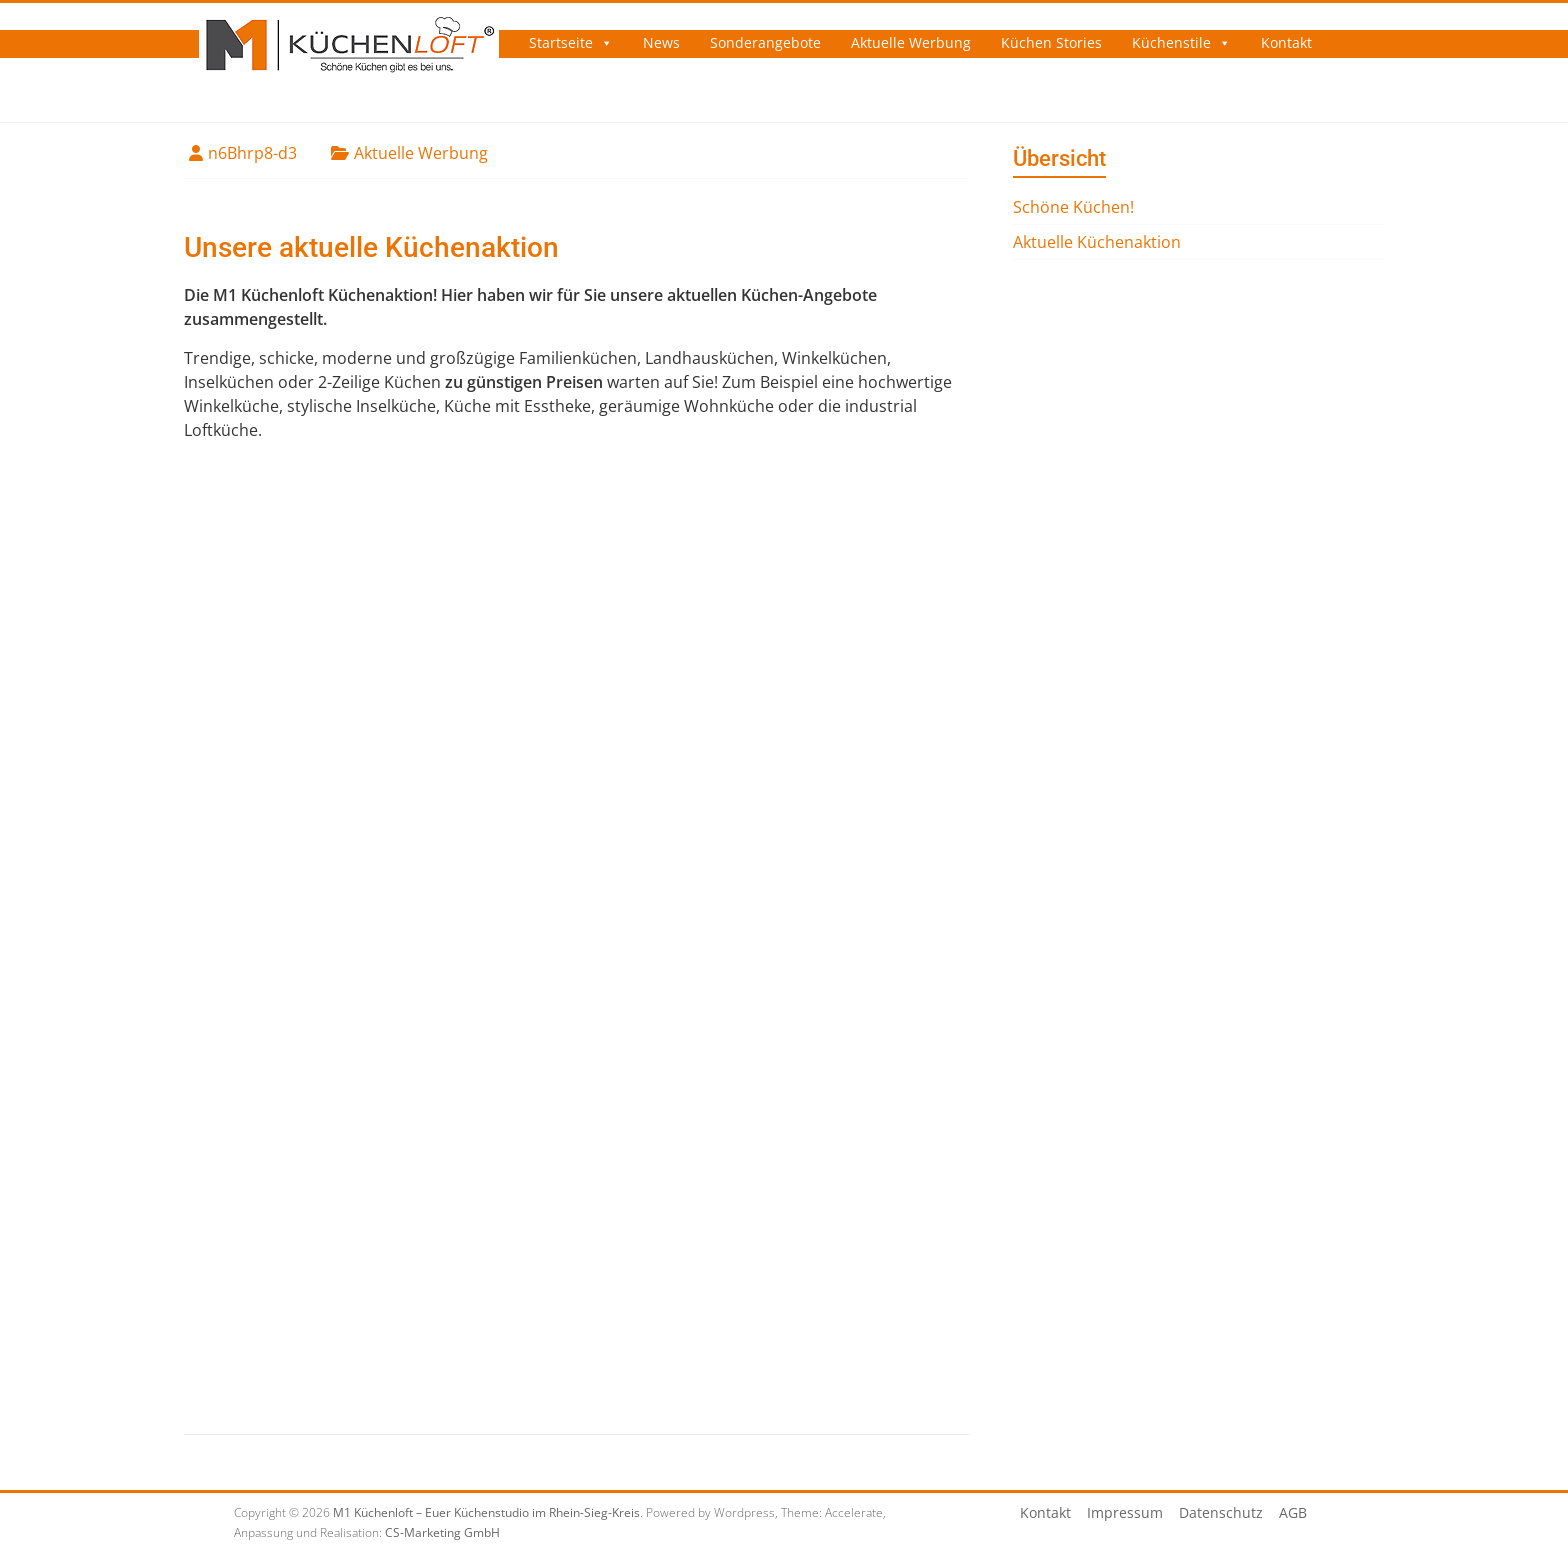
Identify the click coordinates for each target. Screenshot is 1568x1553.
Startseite (561, 42)
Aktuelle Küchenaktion (1097, 242)
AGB (1293, 1512)
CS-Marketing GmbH (442, 1532)
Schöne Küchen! (1073, 207)
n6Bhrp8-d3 (252, 153)
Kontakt (1286, 42)
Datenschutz (1221, 1512)
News (661, 42)
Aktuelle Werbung (911, 42)
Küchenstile (1171, 42)
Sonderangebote (765, 42)
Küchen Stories (1051, 42)
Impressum (1125, 1512)
